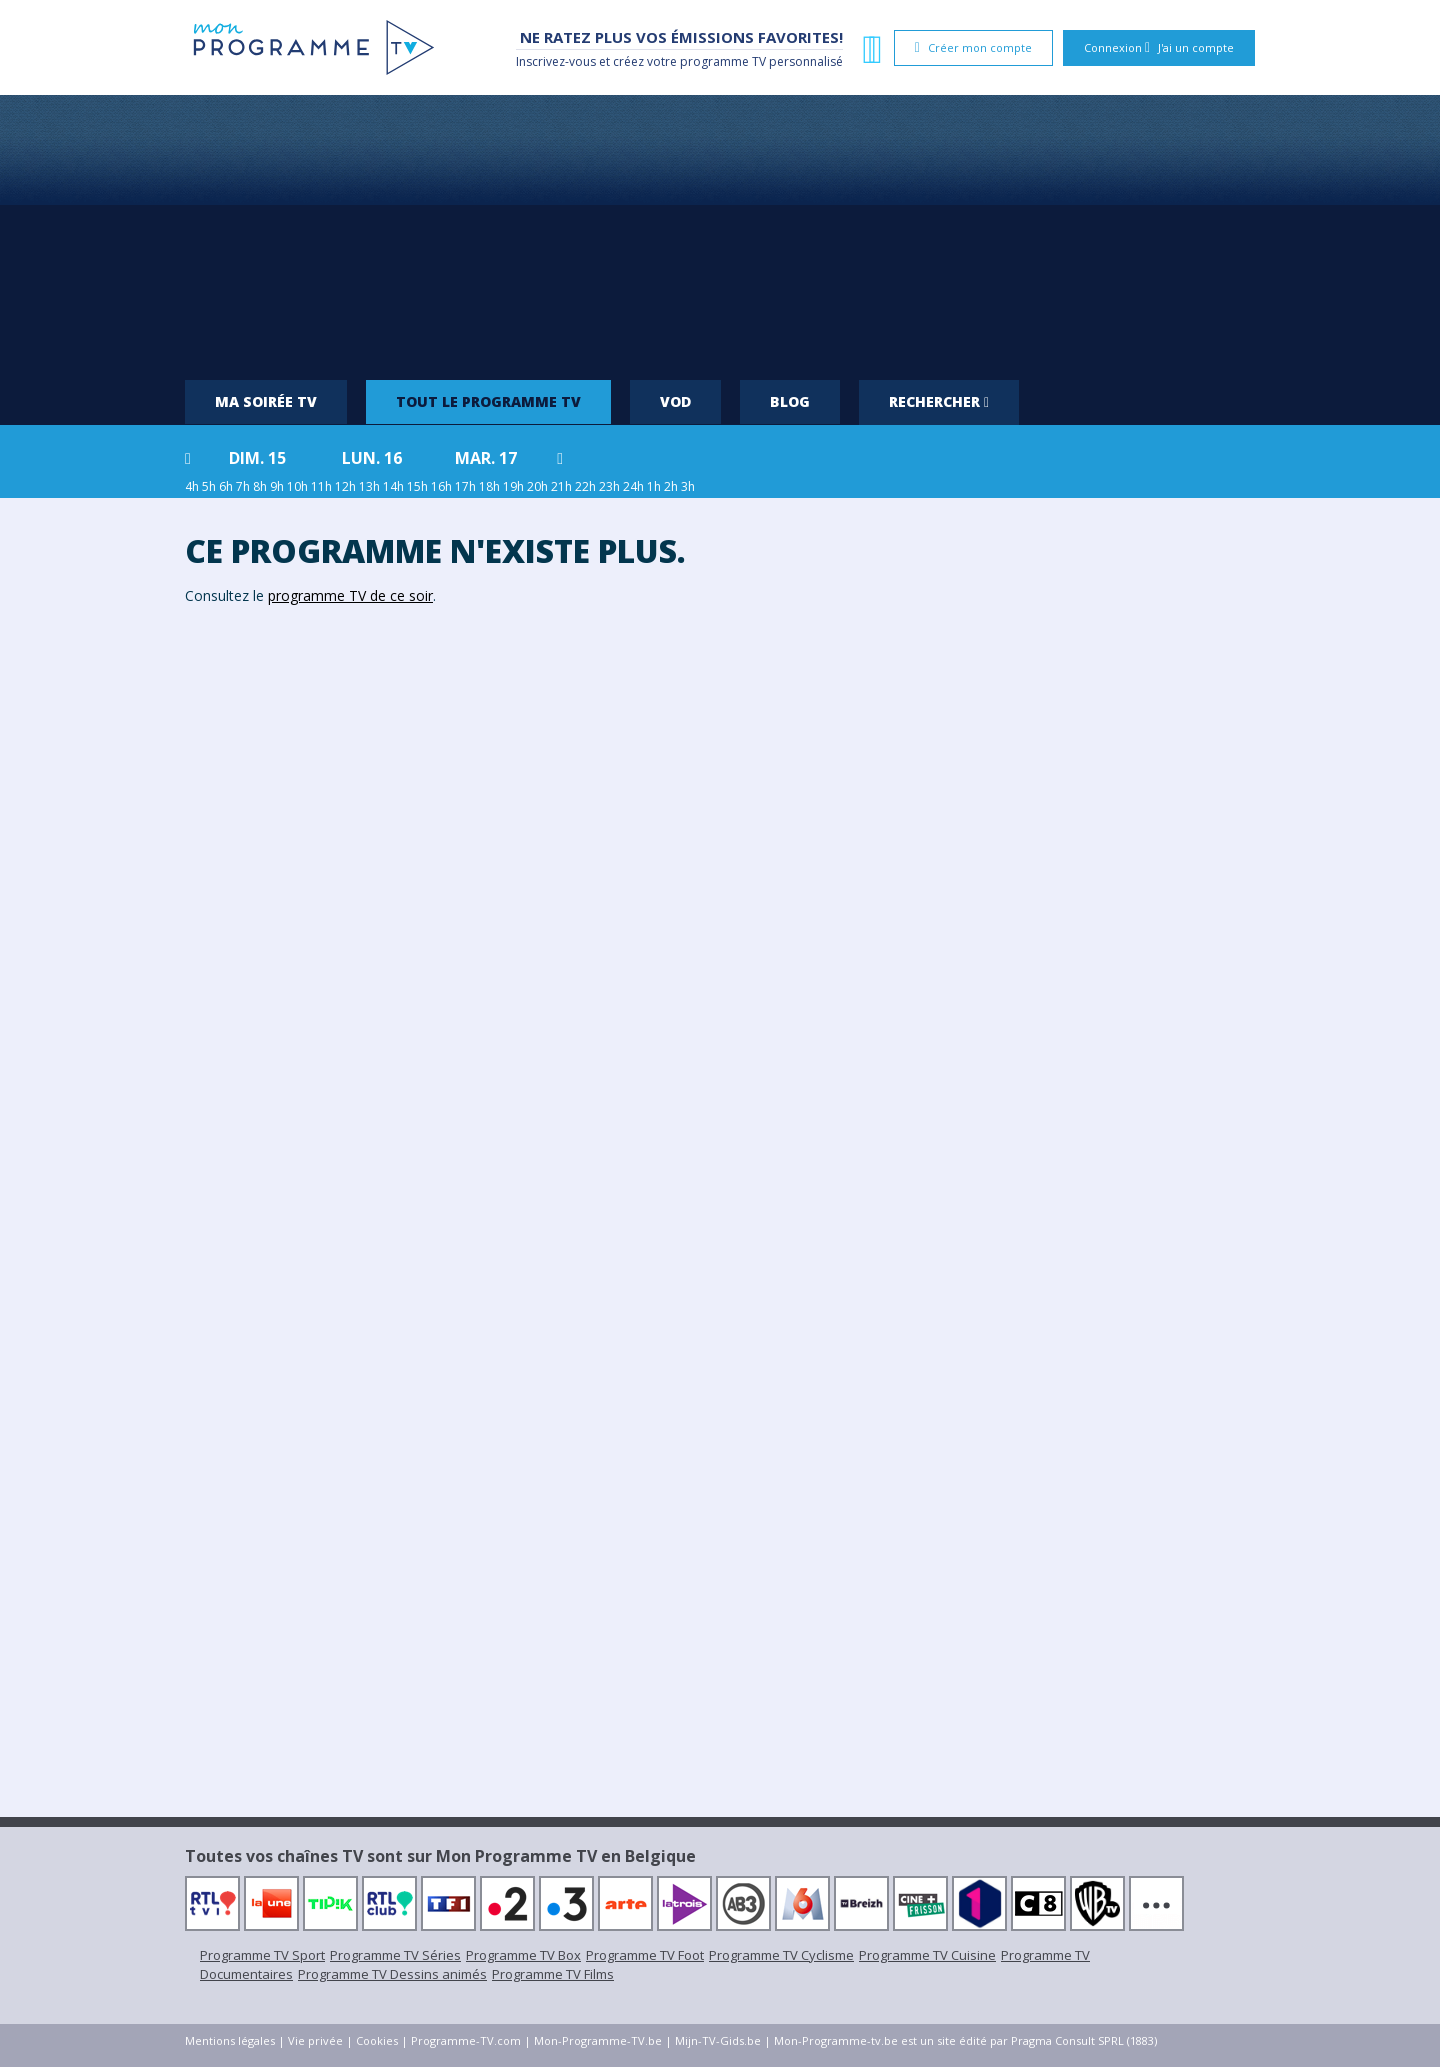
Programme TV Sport (262, 1955)
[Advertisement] (720, 230)
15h (417, 486)
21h (561, 486)
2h (671, 486)
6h (226, 486)
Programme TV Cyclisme (781, 1955)
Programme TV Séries (395, 1955)
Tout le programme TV (488, 401)
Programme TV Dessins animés (392, 1974)
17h (465, 486)
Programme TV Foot (645, 1955)
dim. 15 (257, 458)
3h (688, 486)
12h (345, 486)
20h (537, 486)
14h (393, 486)
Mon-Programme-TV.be (598, 2040)
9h (277, 486)
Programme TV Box (523, 1955)
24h (633, 486)
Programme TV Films (553, 1974)
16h (441, 486)
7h (243, 486)
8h (260, 486)
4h (192, 486)
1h (654, 486)
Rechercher (939, 401)
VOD (675, 401)
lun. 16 (372, 458)
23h (609, 486)
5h (209, 486)
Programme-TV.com (466, 2040)
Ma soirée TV (266, 401)
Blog (790, 401)
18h (489, 486)
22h (585, 486)
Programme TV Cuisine (927, 1955)
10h (297, 486)
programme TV (723, 61)
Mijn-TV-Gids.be (718, 2040)
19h (513, 486)
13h (369, 486)
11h (321, 486)
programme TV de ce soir (350, 595)
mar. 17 (486, 458)
